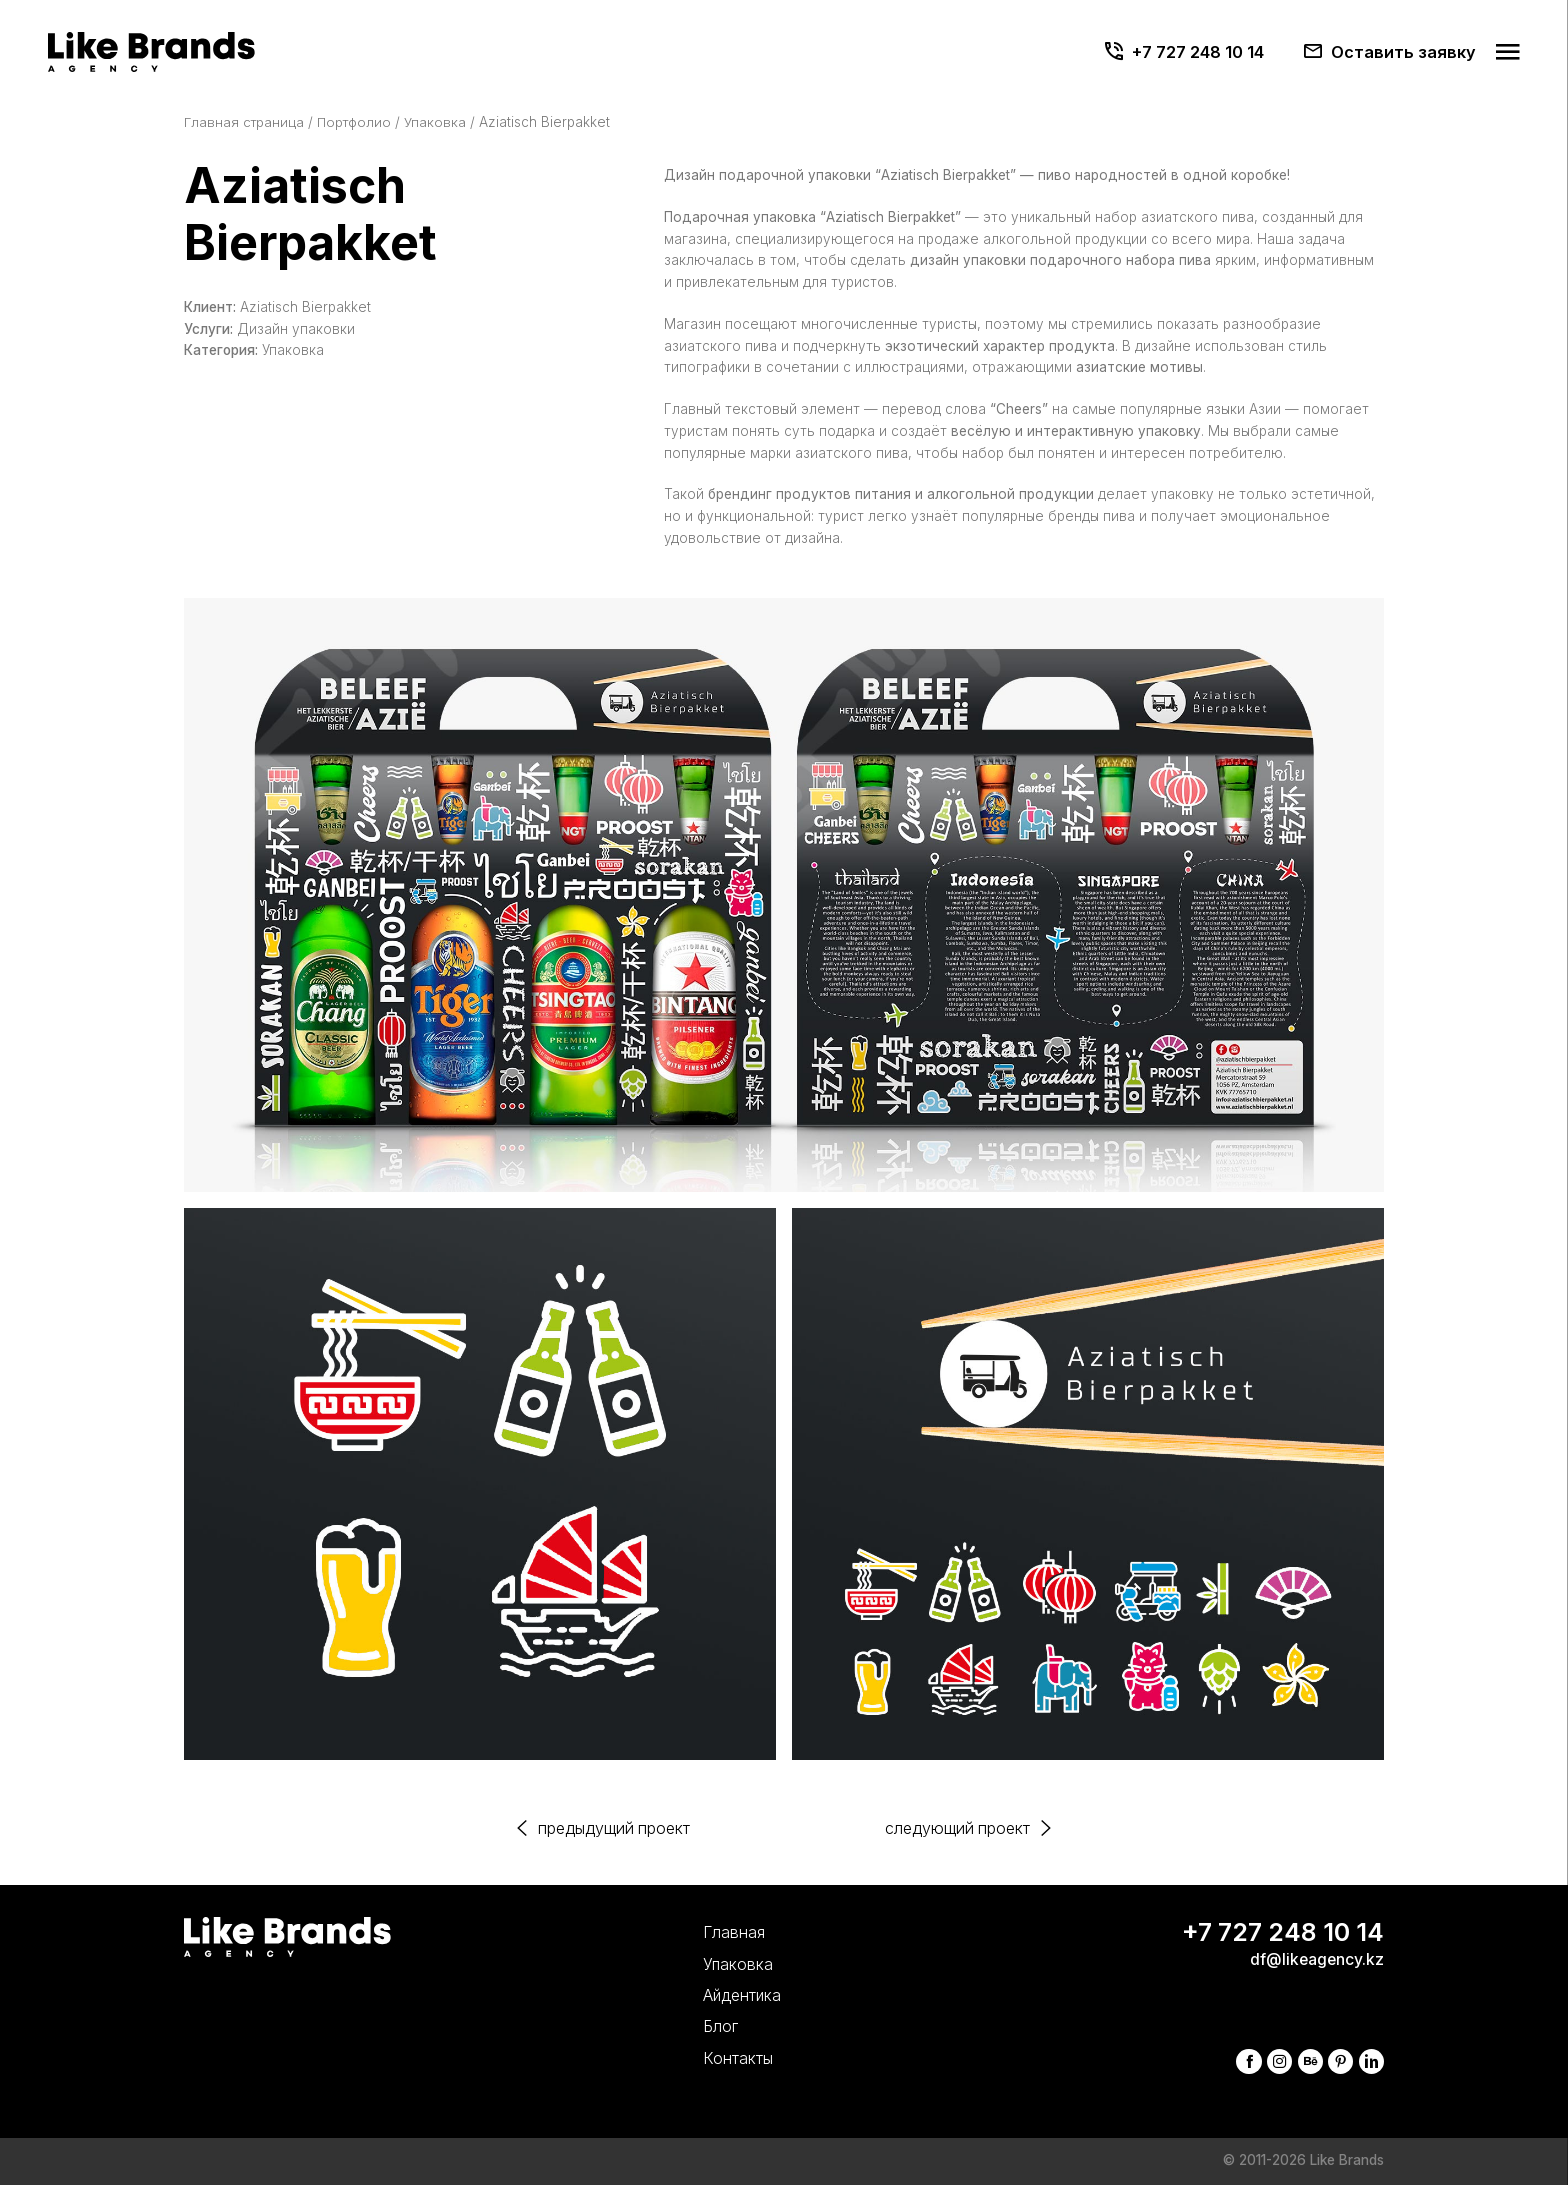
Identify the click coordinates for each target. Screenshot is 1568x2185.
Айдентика (728, 1993)
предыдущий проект (609, 1829)
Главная (719, 1929)
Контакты (723, 2057)
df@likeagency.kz (1316, 1957)
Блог (706, 2025)
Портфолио (358, 122)
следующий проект (962, 1829)
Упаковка (441, 122)
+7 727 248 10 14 (1198, 52)
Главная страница (245, 122)
